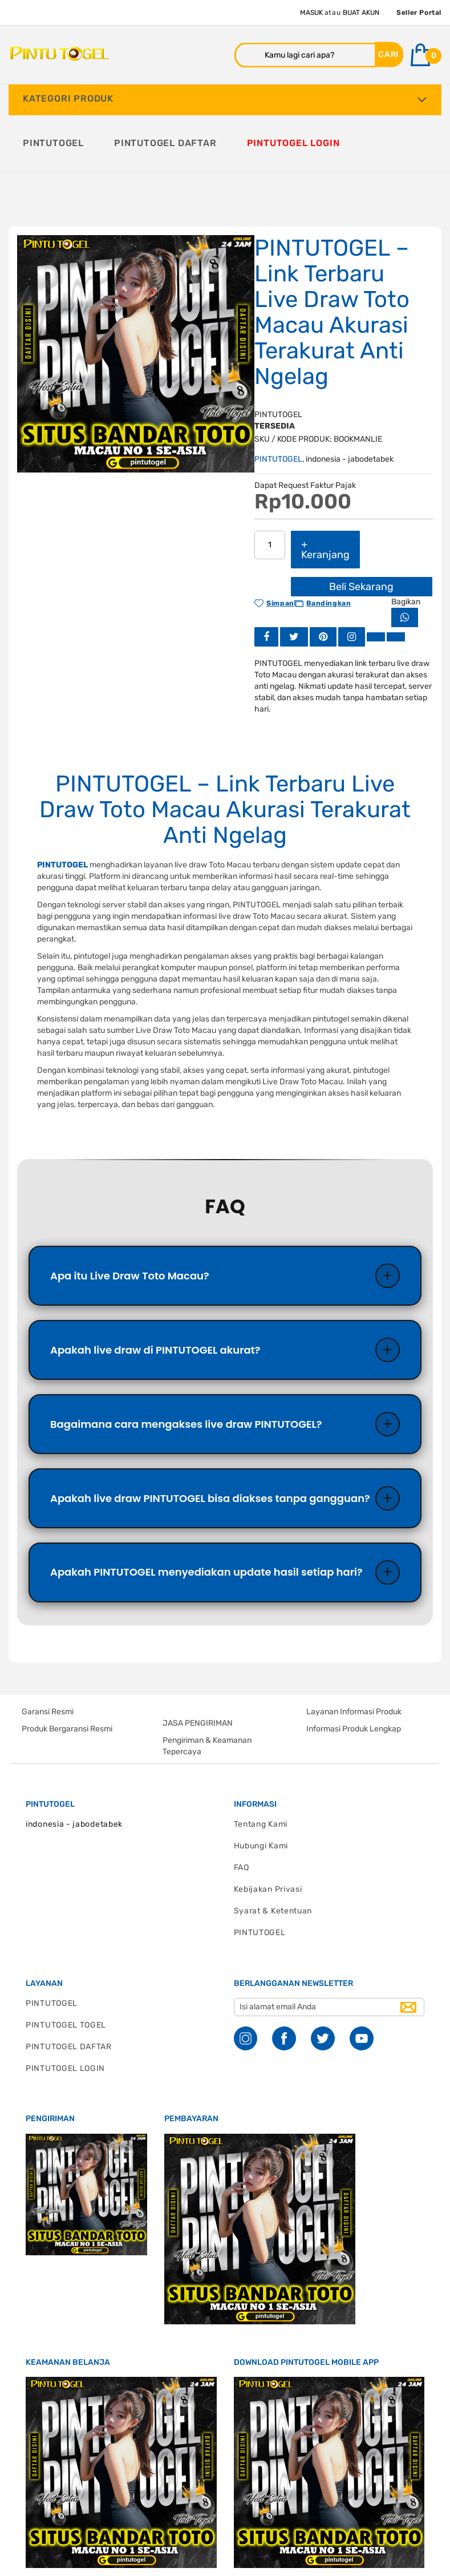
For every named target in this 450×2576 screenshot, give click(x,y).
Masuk (311, 13)
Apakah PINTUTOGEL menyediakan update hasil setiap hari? (206, 1516)
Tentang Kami (260, 1769)
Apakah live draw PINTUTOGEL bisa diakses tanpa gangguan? (210, 1442)
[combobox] (304, 54)
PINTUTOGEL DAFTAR (69, 1992)
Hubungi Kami (261, 1791)
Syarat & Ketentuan (273, 1856)
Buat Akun (361, 13)
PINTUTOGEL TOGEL (66, 1970)
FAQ (241, 1813)
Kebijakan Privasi (268, 1834)
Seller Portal (418, 13)
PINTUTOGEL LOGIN (65, 2013)
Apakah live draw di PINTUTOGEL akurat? (155, 1292)
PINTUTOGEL (278, 401)
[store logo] (59, 54)
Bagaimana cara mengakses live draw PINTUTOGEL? (186, 1367)
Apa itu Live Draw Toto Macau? (129, 1217)
